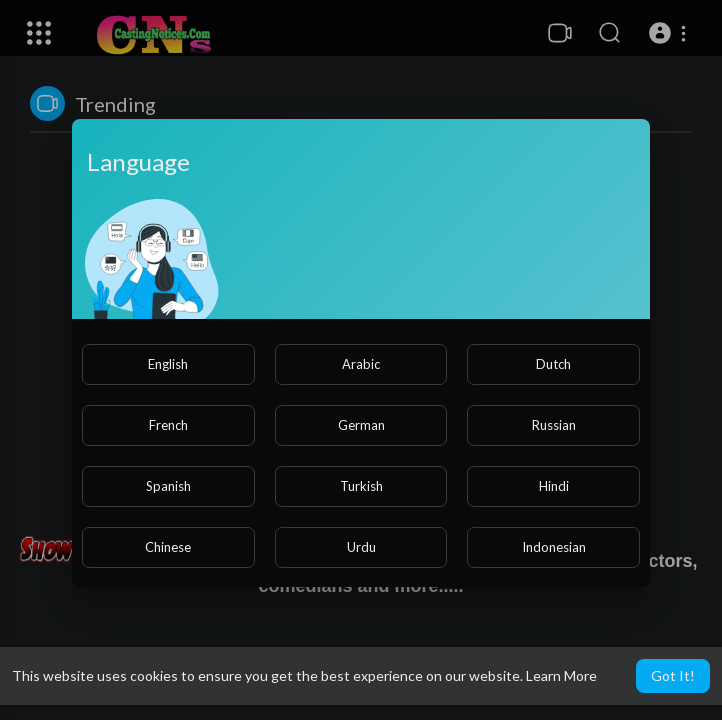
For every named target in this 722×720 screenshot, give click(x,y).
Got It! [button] (673, 675)
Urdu (361, 547)
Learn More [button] (561, 675)
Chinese (168, 547)
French (168, 425)
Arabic (361, 364)
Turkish (361, 486)
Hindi (554, 486)
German (361, 425)
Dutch (553, 364)
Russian (554, 425)
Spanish (168, 486)
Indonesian (554, 547)
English (168, 364)
